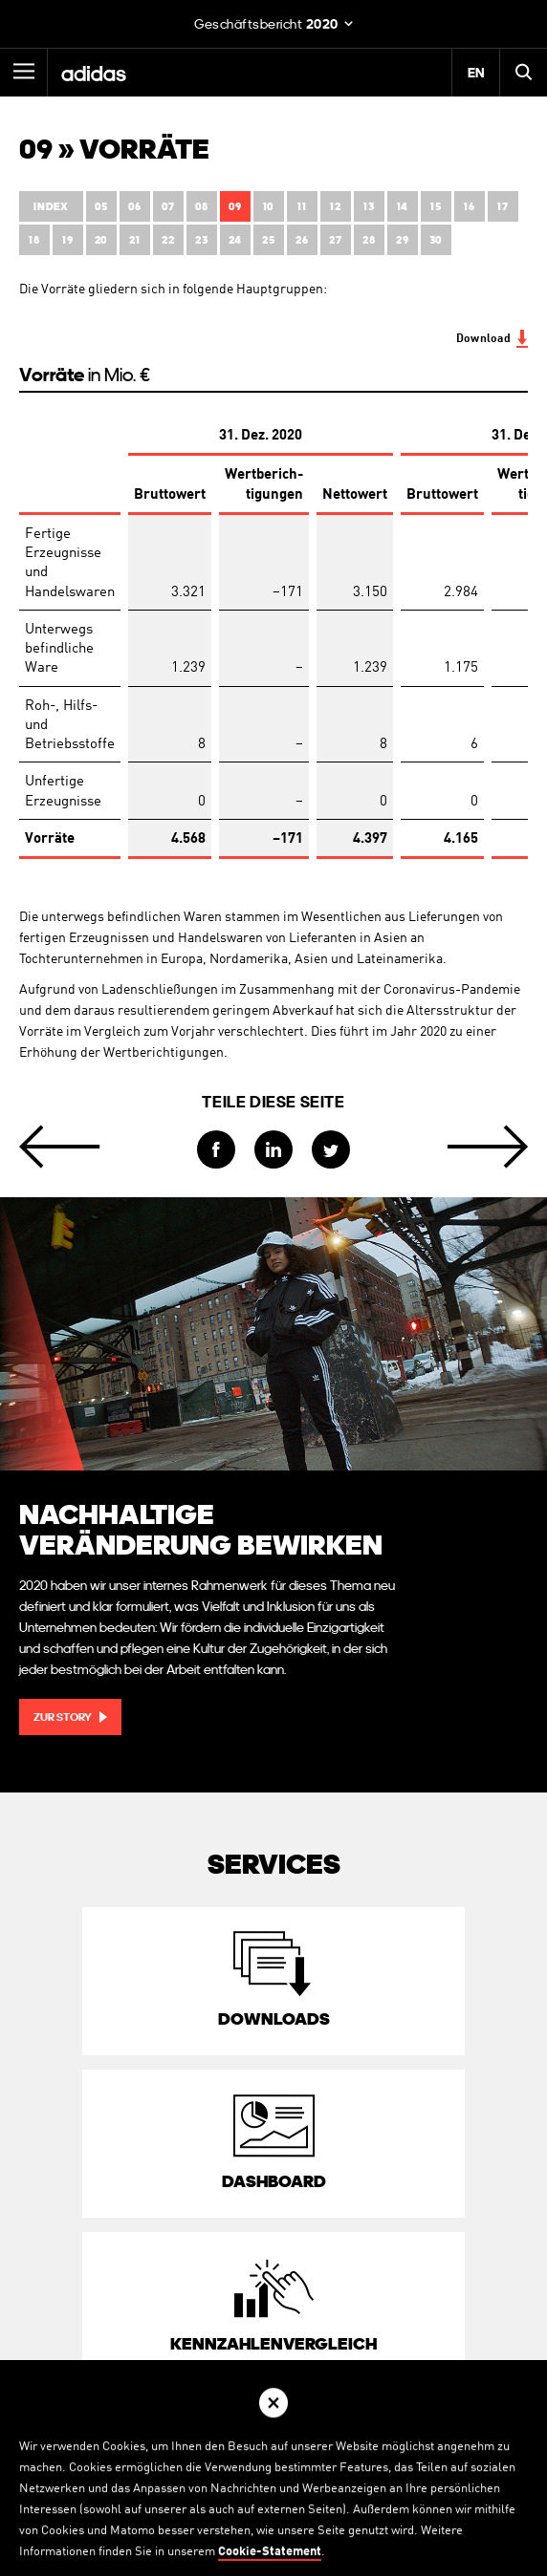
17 (502, 207)
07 (168, 207)
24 (235, 240)
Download (483, 339)
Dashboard (274, 2181)
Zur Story (62, 1717)
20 (101, 240)
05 (101, 207)
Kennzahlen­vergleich (273, 2343)
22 (168, 240)
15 (435, 207)
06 (135, 207)
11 (301, 207)
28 (368, 240)
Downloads (274, 2018)
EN (476, 72)
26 (301, 240)
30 (436, 240)
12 (335, 207)
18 (34, 240)
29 (402, 240)
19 (67, 240)
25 (268, 240)
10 (268, 207)
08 (201, 207)
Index (51, 207)
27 (335, 240)
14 (402, 207)
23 (201, 240)
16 (469, 207)
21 (134, 240)
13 (368, 207)
